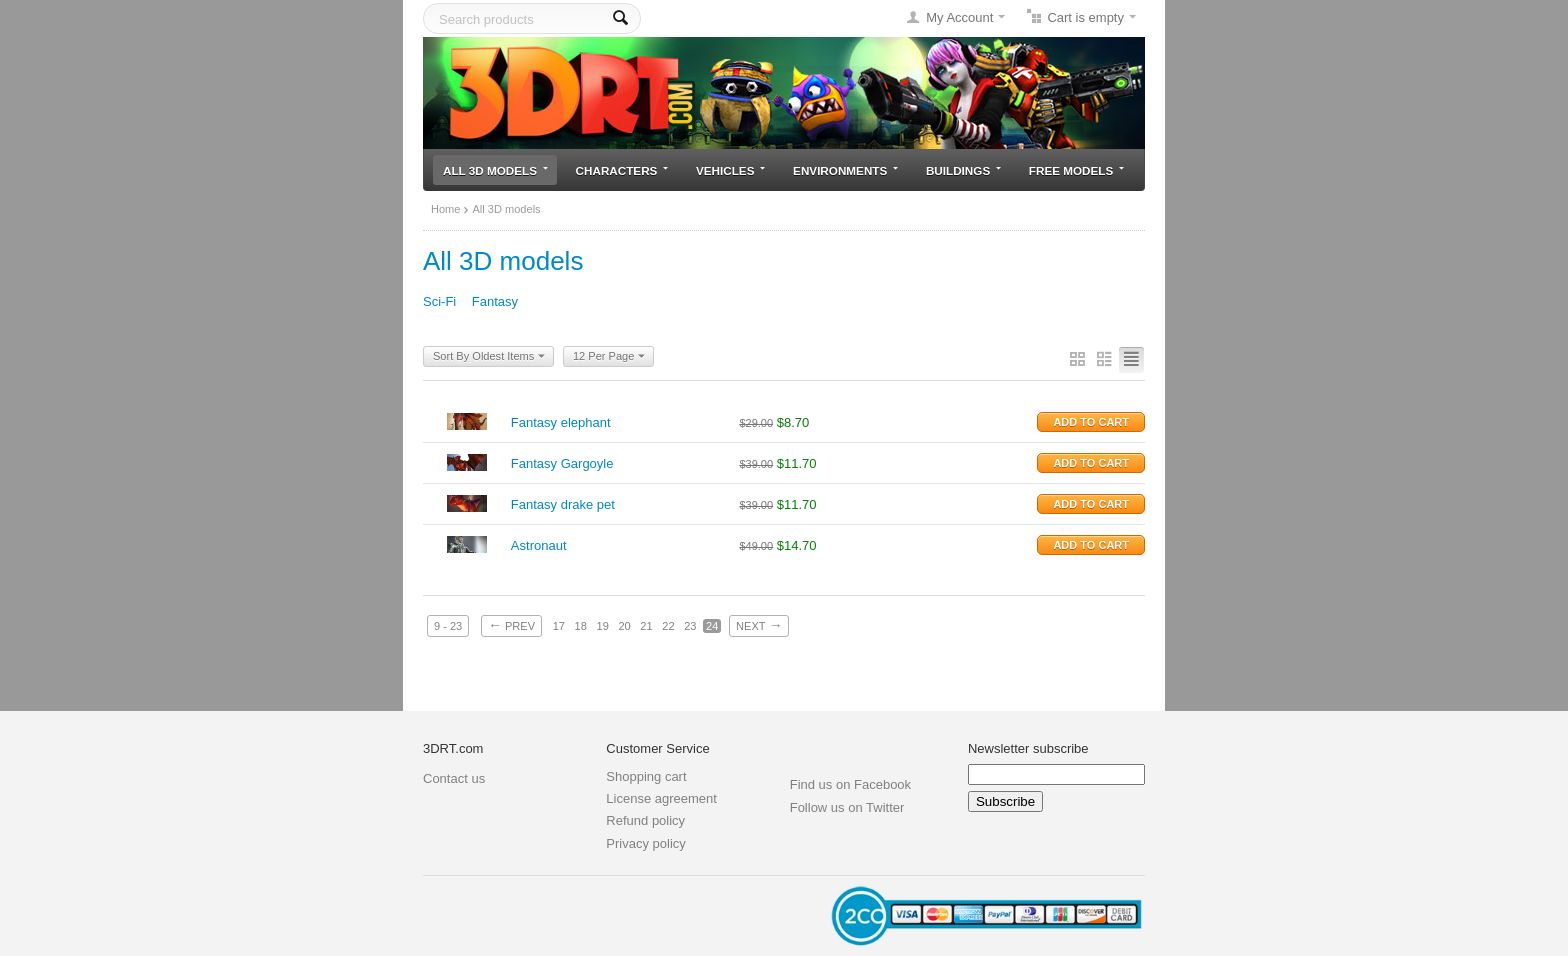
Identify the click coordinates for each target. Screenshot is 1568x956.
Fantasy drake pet (563, 504)
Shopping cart (646, 776)
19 (603, 626)
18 (581, 626)
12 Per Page (609, 357)
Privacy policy (645, 843)
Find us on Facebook (850, 784)
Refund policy (645, 820)
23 (690, 626)
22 (668, 626)
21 (646, 626)
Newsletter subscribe (1028, 748)
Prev (511, 625)
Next (759, 625)
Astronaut (539, 545)
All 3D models (495, 170)
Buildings (963, 170)
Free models (1076, 170)
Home (445, 209)
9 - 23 (448, 626)
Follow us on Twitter (847, 807)
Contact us (454, 778)
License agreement (661, 798)
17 (559, 626)
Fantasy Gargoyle (562, 463)
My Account (959, 17)
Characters (622, 170)
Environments (845, 170)
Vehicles (730, 170)
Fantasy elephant (561, 422)
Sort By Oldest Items (489, 357)
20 (624, 626)
